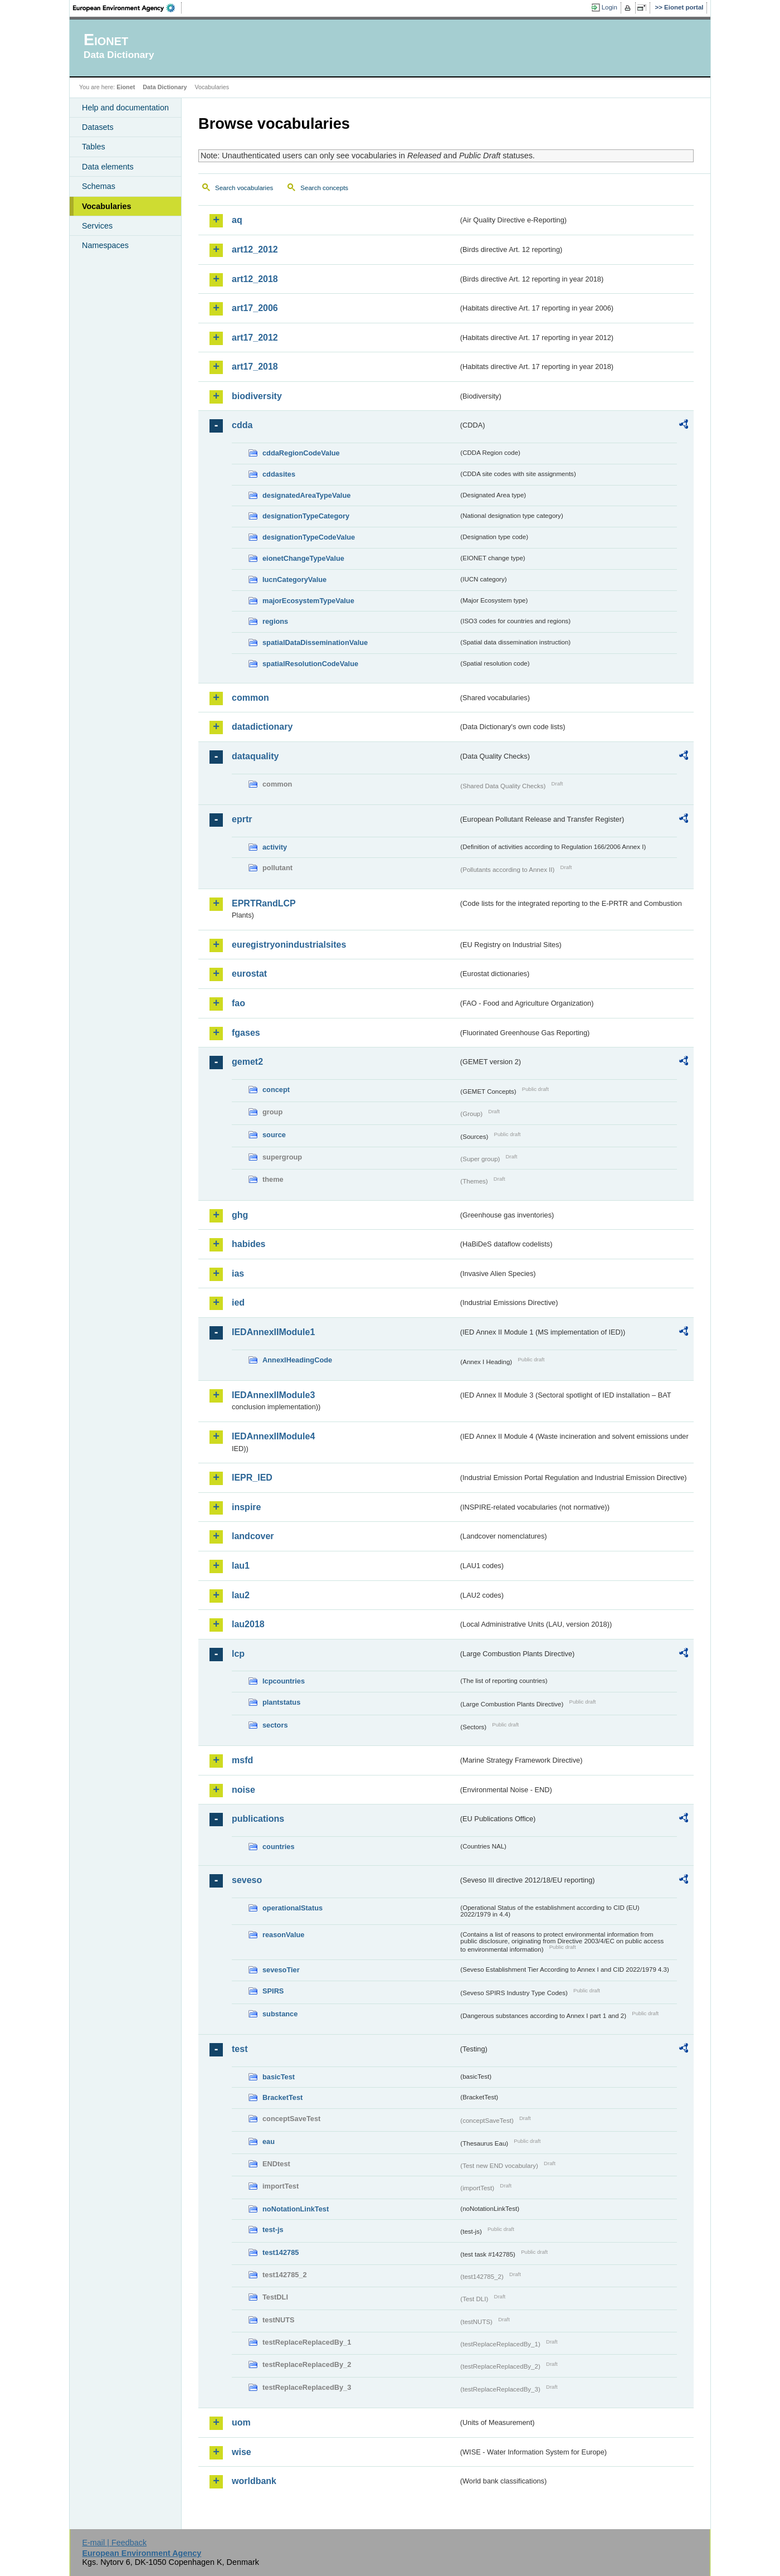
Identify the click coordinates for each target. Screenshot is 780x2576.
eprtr (242, 819)
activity (274, 847)
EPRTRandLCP (264, 903)
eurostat (249, 973)
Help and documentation (125, 107)
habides (248, 1244)
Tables (93, 146)
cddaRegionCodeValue (301, 453)
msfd (242, 1760)
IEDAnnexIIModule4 (273, 1436)
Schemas (98, 186)
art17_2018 (255, 366)
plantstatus (281, 1702)
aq (237, 220)
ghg (240, 1215)
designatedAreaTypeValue (306, 495)
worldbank (254, 2481)
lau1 (241, 1565)
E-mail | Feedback (114, 2542)
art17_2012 (255, 337)
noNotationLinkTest (295, 2209)
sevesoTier (281, 1970)
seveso (247, 1880)
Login (609, 7)
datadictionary (262, 726)
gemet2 (247, 1061)
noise (243, 1789)
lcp (238, 1653)
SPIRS (273, 1991)
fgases (246, 1032)
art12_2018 (255, 279)
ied (238, 1302)
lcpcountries (283, 1681)
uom (241, 2422)
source (274, 1135)
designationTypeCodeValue (308, 537)
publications (258, 1818)
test (239, 2049)
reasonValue (283, 1934)
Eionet (125, 87)
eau (268, 2141)
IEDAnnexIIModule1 (273, 1332)
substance (280, 2014)
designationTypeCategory (305, 516)
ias (238, 1273)
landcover (253, 1536)
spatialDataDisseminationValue (315, 642)
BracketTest (282, 2097)
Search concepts (324, 188)
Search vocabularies (244, 188)
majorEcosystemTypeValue (308, 600)
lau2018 (248, 1624)
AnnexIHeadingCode (297, 1360)
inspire (246, 1507)
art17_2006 (255, 308)
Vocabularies (106, 206)
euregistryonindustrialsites (289, 944)
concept (276, 1089)
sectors (275, 1725)
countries (278, 1846)
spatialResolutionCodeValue (310, 663)
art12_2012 (255, 249)
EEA (127, 7)
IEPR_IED (252, 1477)
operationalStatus (292, 1908)
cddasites (278, 474)
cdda (242, 425)
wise (241, 2452)
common (250, 697)
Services (97, 225)
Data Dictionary (165, 87)
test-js (273, 2229)
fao (238, 1003)
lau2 (241, 1595)
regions (275, 621)
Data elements (108, 166)
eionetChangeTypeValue (303, 558)
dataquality (255, 756)
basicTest (278, 2077)
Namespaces (105, 245)
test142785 (280, 2252)
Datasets (98, 127)
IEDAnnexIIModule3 (273, 1395)
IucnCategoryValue (294, 579)
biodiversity (257, 396)
